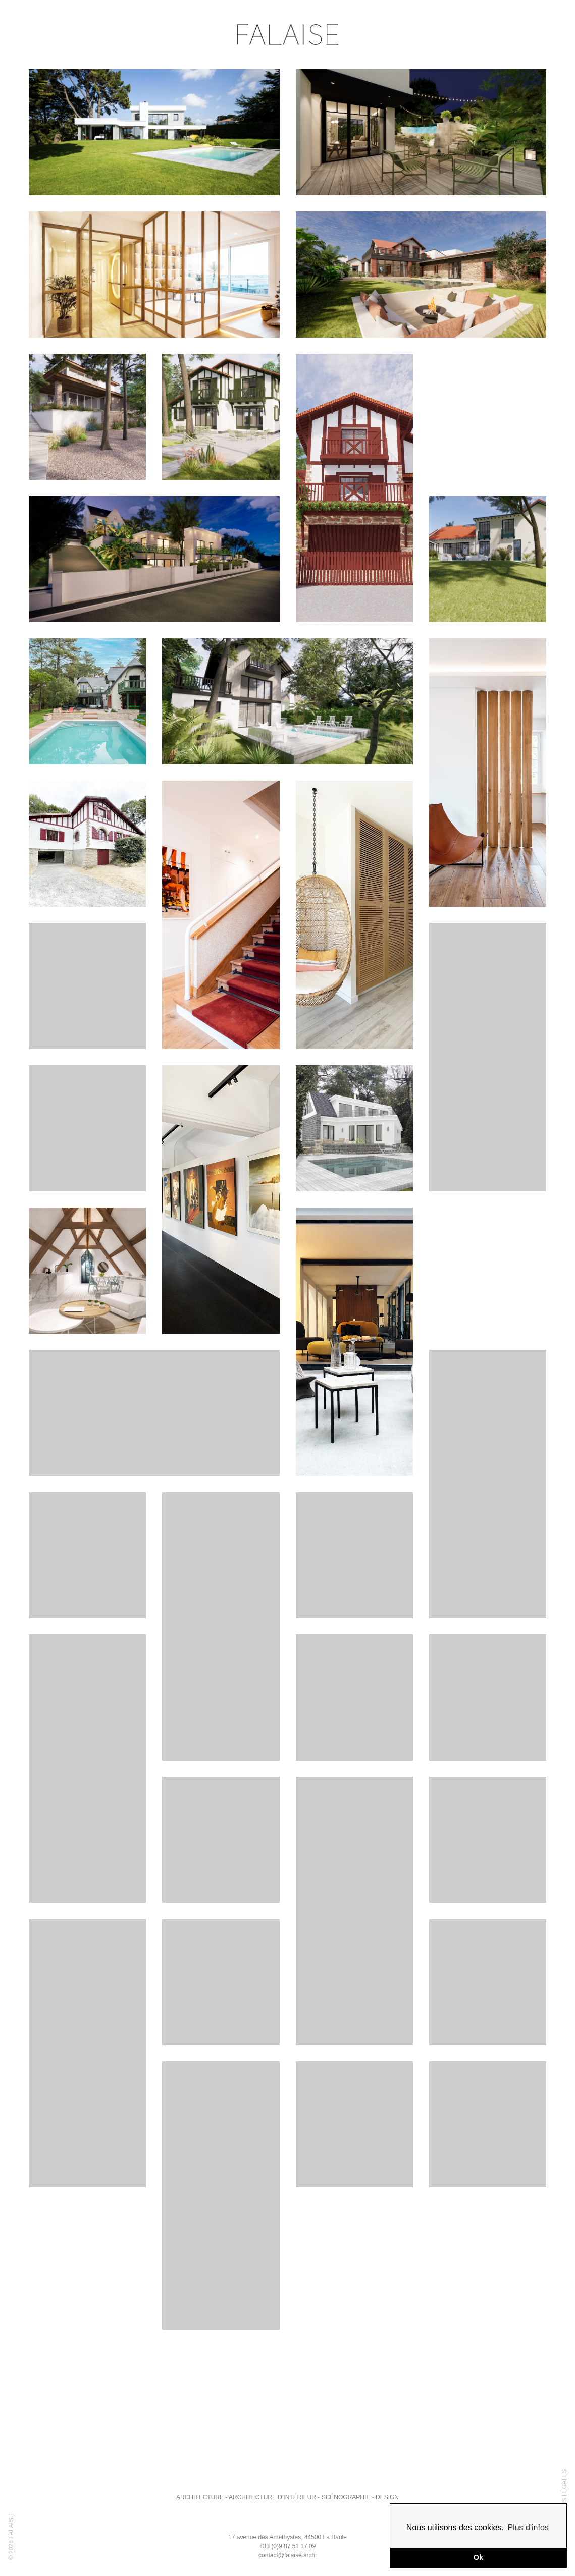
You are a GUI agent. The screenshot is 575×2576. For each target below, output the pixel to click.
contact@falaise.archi (287, 2555)
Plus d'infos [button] (527, 2527)
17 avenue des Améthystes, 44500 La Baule (287, 2537)
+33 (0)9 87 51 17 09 (287, 2546)
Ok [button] (478, 2557)
